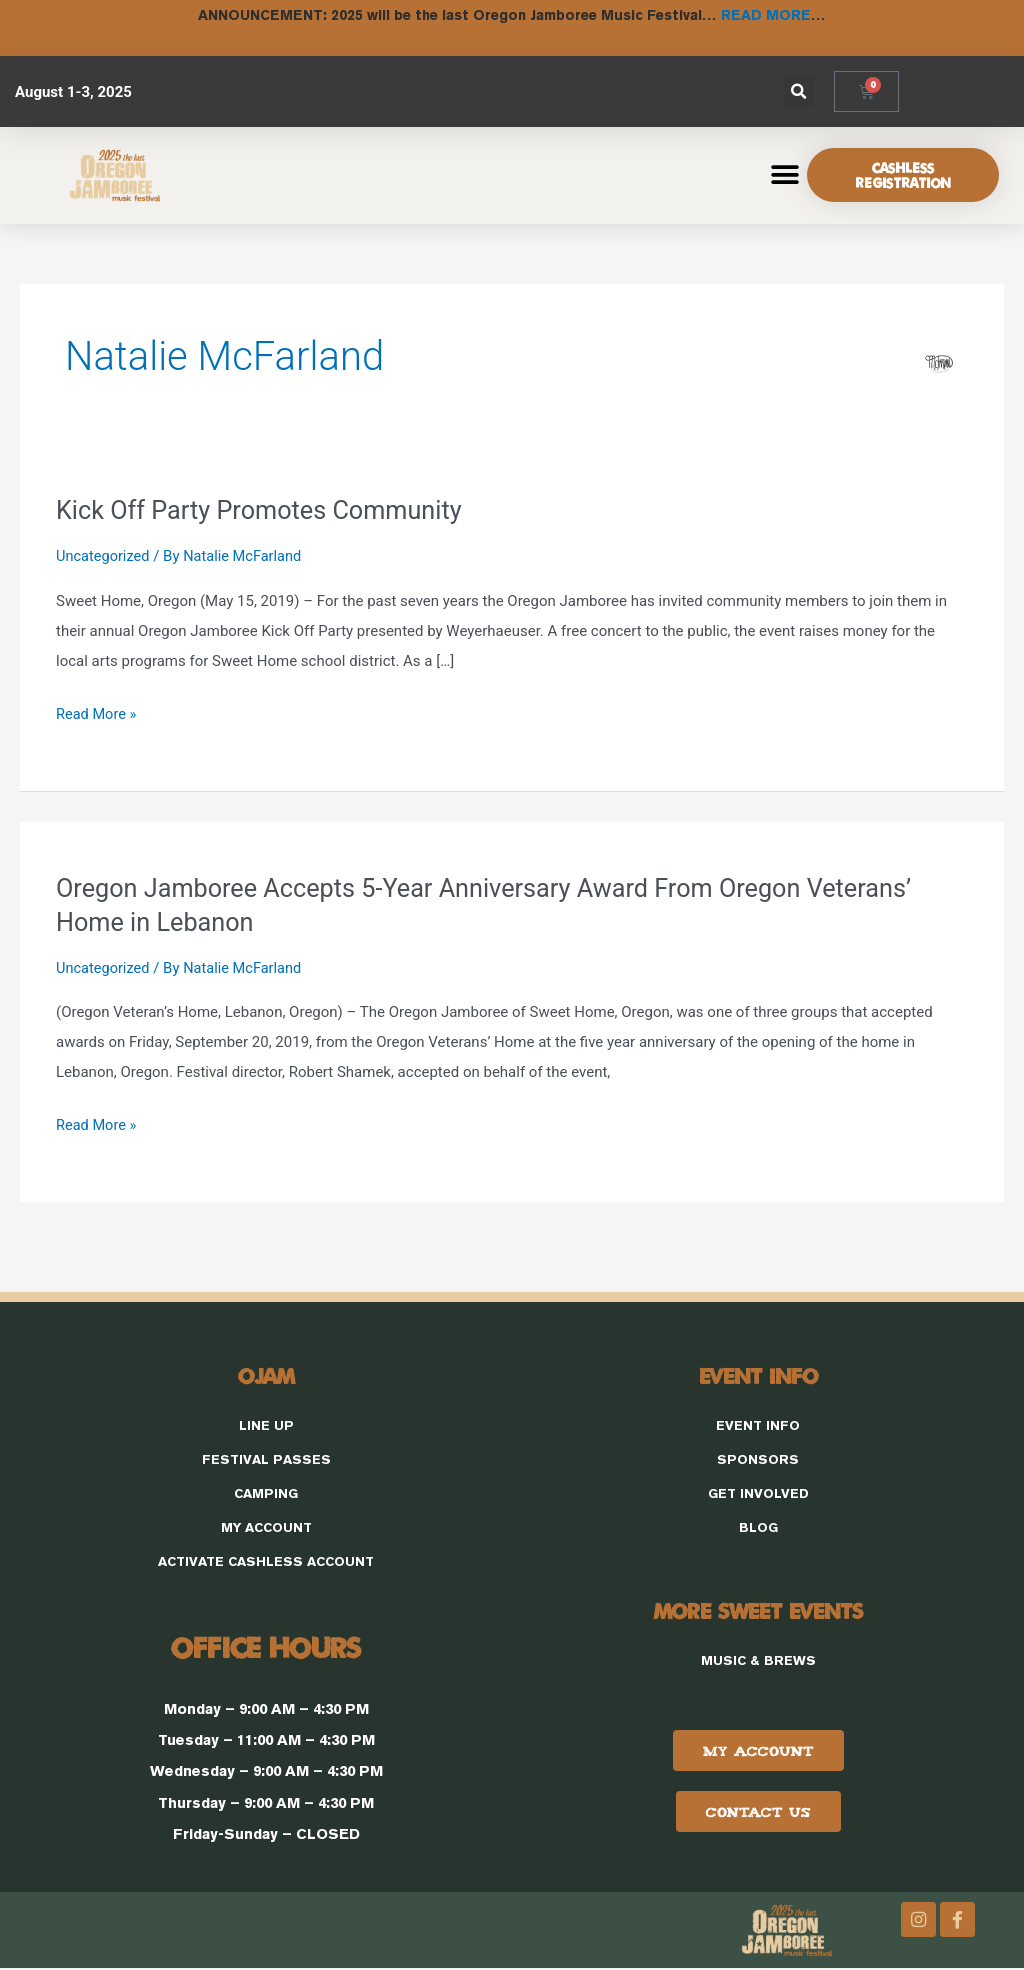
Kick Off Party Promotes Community (265, 508)
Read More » (97, 708)
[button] (798, 89)
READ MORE (766, 14)
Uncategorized (104, 554)
